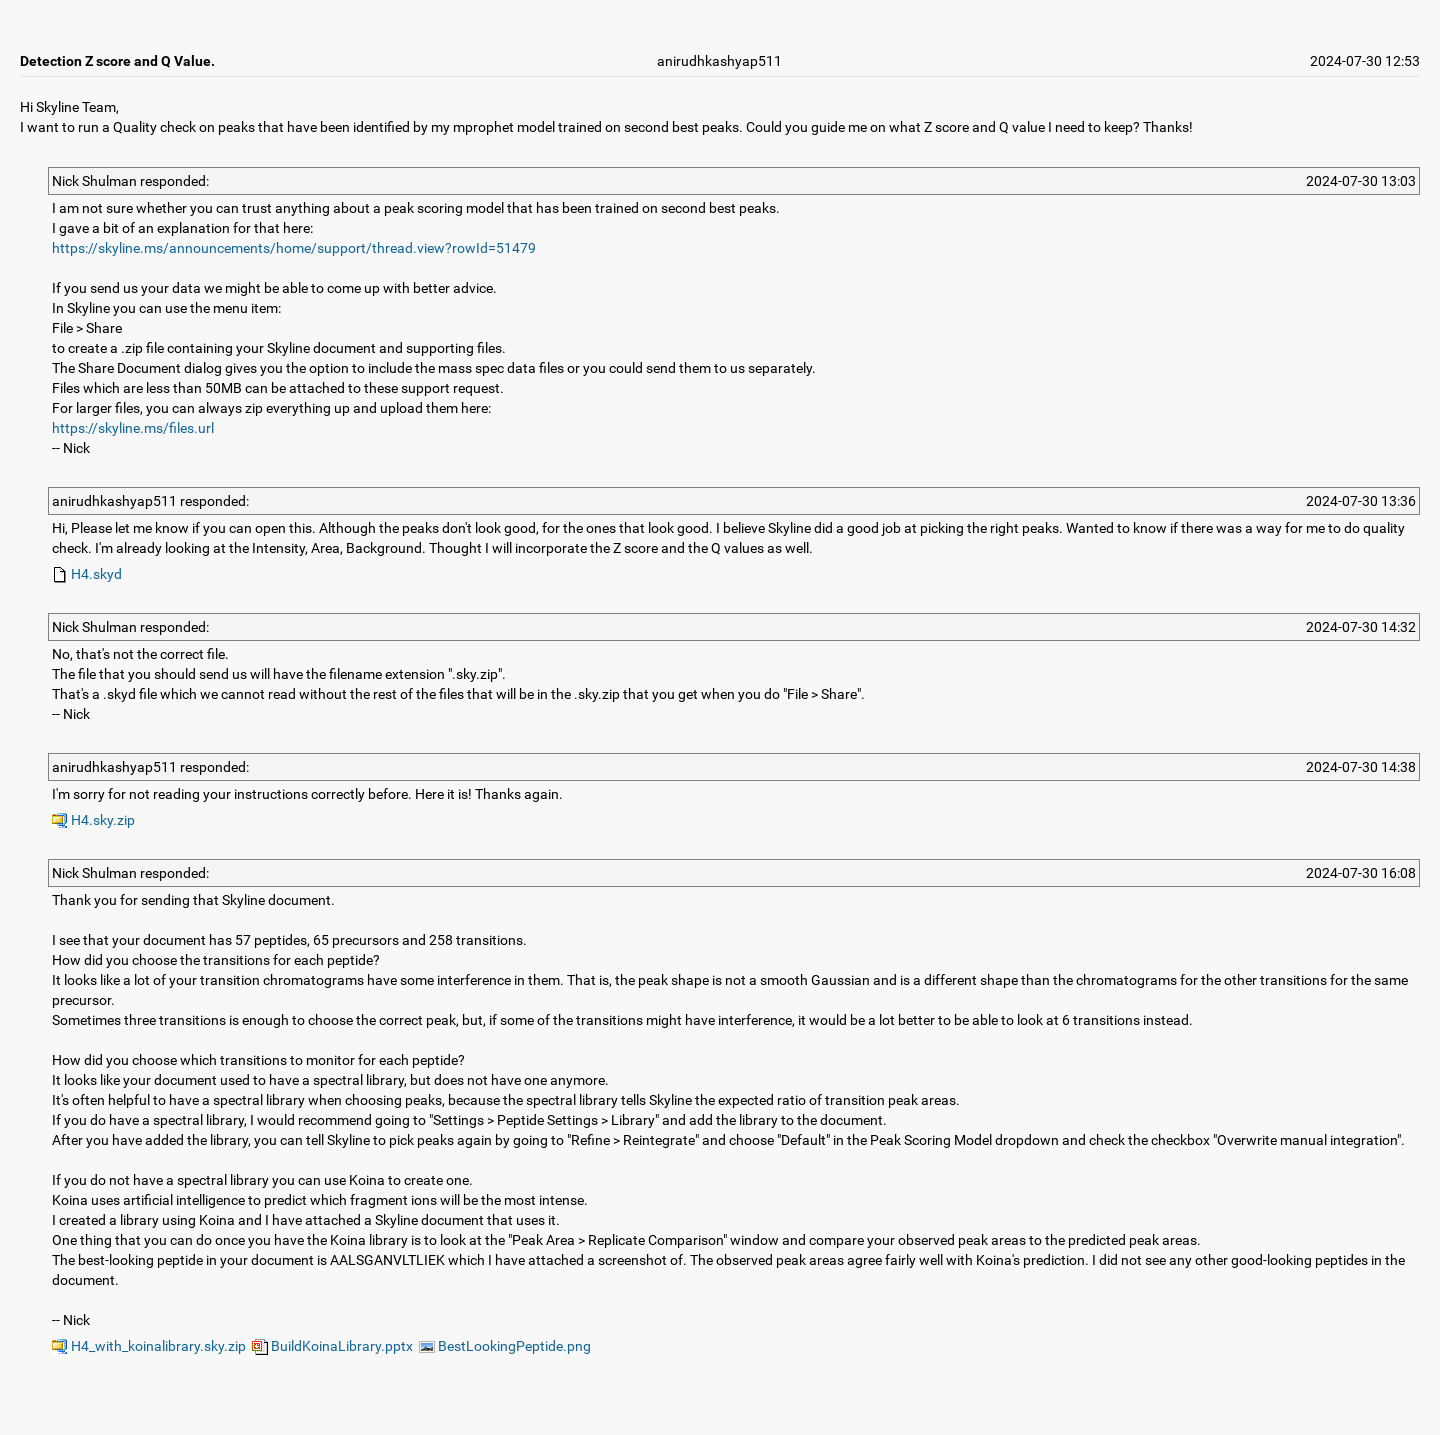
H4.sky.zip (93, 820)
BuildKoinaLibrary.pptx (332, 1346)
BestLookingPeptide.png (505, 1346)
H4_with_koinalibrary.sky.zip (149, 1346)
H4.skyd (87, 574)
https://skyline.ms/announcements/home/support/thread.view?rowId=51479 (294, 248)
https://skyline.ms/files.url (133, 428)
